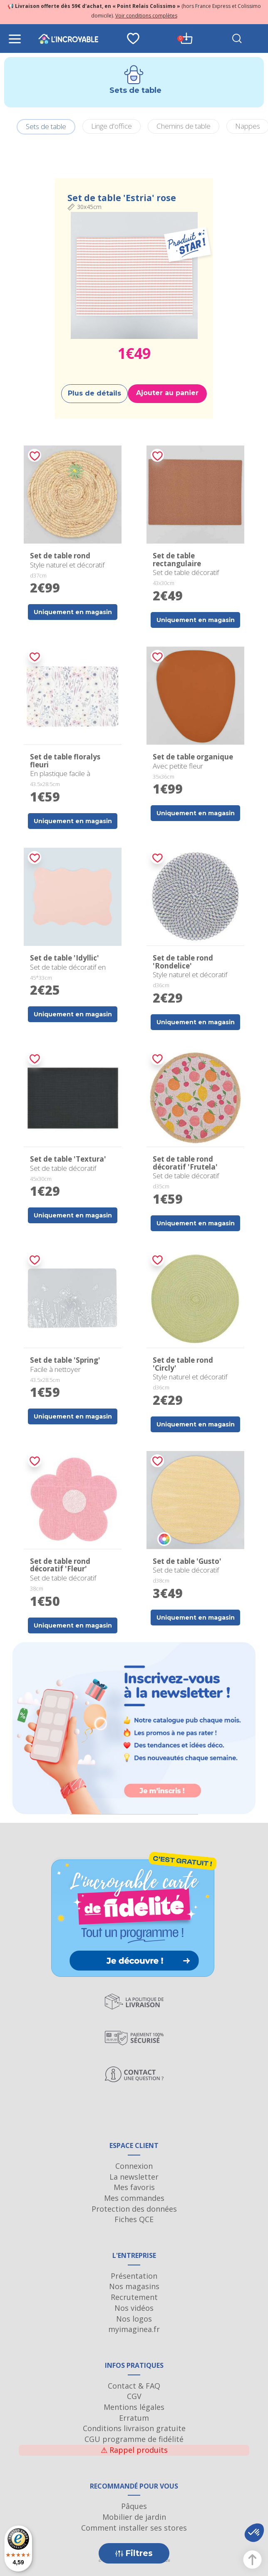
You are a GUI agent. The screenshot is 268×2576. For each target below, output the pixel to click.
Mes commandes (134, 2198)
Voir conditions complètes (146, 15)
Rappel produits (134, 2450)
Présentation (134, 2276)
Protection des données (134, 2209)
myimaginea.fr (134, 2329)
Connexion (134, 2166)
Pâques (134, 2506)
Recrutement (134, 2297)
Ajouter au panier (167, 393)
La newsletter (134, 2177)
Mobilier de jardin (134, 2517)
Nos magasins (134, 2286)
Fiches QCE (134, 2219)
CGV (134, 2396)
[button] (254, 2533)
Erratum (134, 2418)
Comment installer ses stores (134, 2528)
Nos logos (134, 2319)
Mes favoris (134, 2187)
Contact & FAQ (134, 2386)
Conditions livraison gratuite (134, 2428)
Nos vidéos (134, 2308)
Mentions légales (134, 2407)
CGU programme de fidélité (134, 2439)
